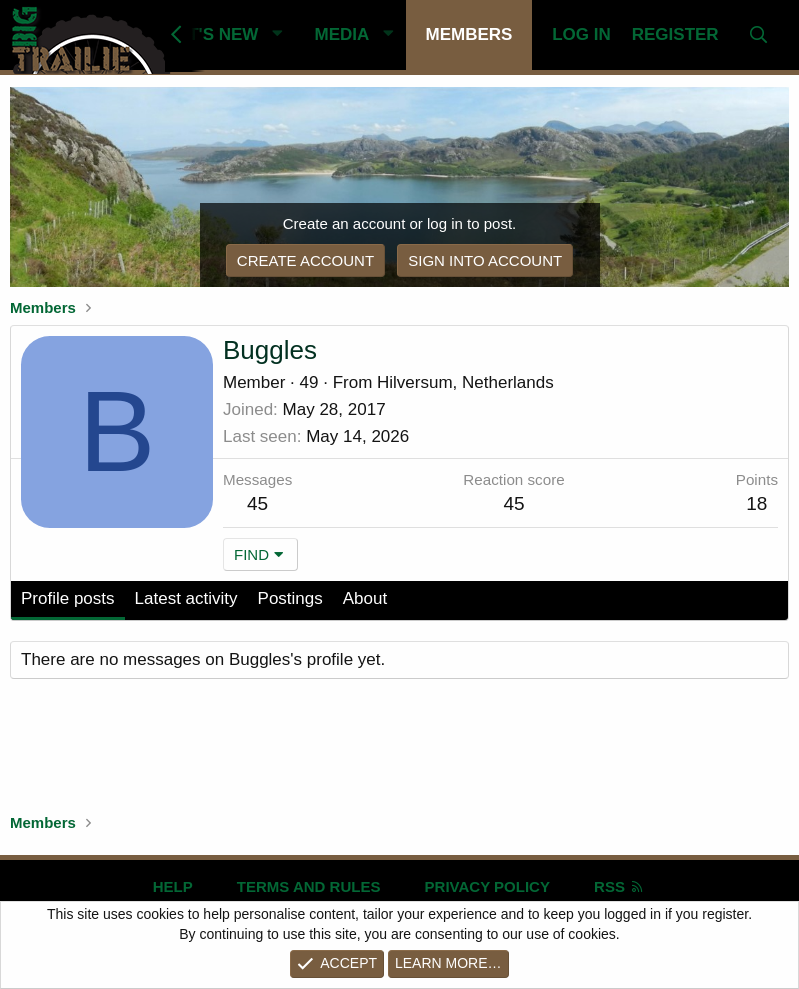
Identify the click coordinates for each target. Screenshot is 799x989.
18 (756, 503)
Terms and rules (309, 886)
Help (173, 886)
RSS (620, 886)
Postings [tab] (290, 598)
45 (257, 503)
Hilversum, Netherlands (465, 382)
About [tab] (365, 598)
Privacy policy (487, 886)
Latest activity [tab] (186, 598)
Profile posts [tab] (68, 598)
